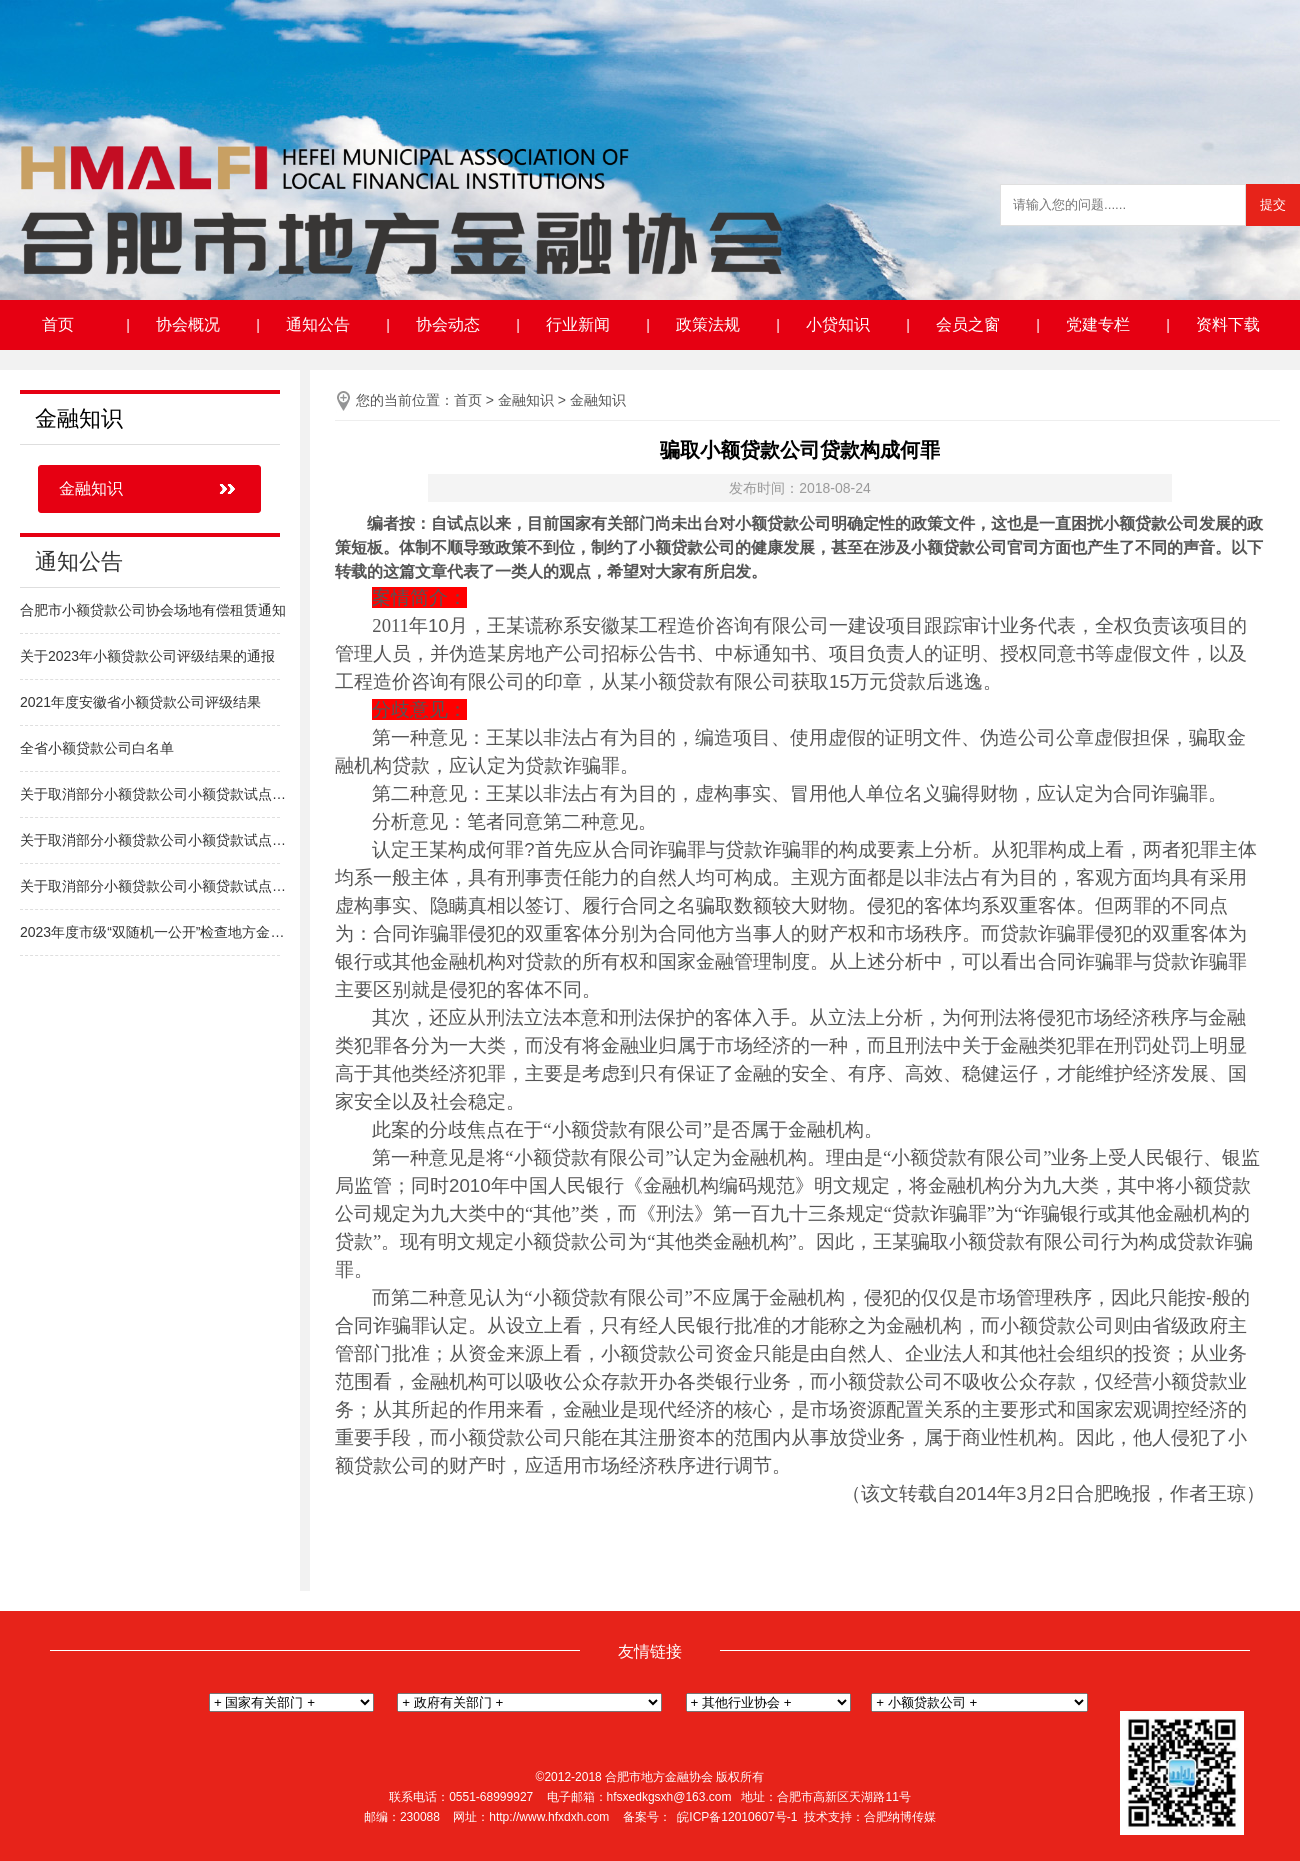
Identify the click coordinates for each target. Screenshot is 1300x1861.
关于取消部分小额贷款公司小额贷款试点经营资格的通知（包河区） (155, 840)
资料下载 (1228, 324)
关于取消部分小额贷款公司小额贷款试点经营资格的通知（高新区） (155, 794)
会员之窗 (968, 324)
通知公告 (318, 324)
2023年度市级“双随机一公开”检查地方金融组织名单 (155, 932)
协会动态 (448, 324)
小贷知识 (838, 324)
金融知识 (91, 488)
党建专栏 (1098, 324)
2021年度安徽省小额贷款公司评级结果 (140, 702)
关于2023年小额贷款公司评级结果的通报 (147, 656)
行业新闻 (578, 324)
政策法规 (708, 324)
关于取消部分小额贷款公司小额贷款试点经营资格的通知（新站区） (155, 886)
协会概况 (188, 324)
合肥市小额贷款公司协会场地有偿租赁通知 (153, 610)
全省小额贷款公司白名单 (97, 748)
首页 (58, 324)
